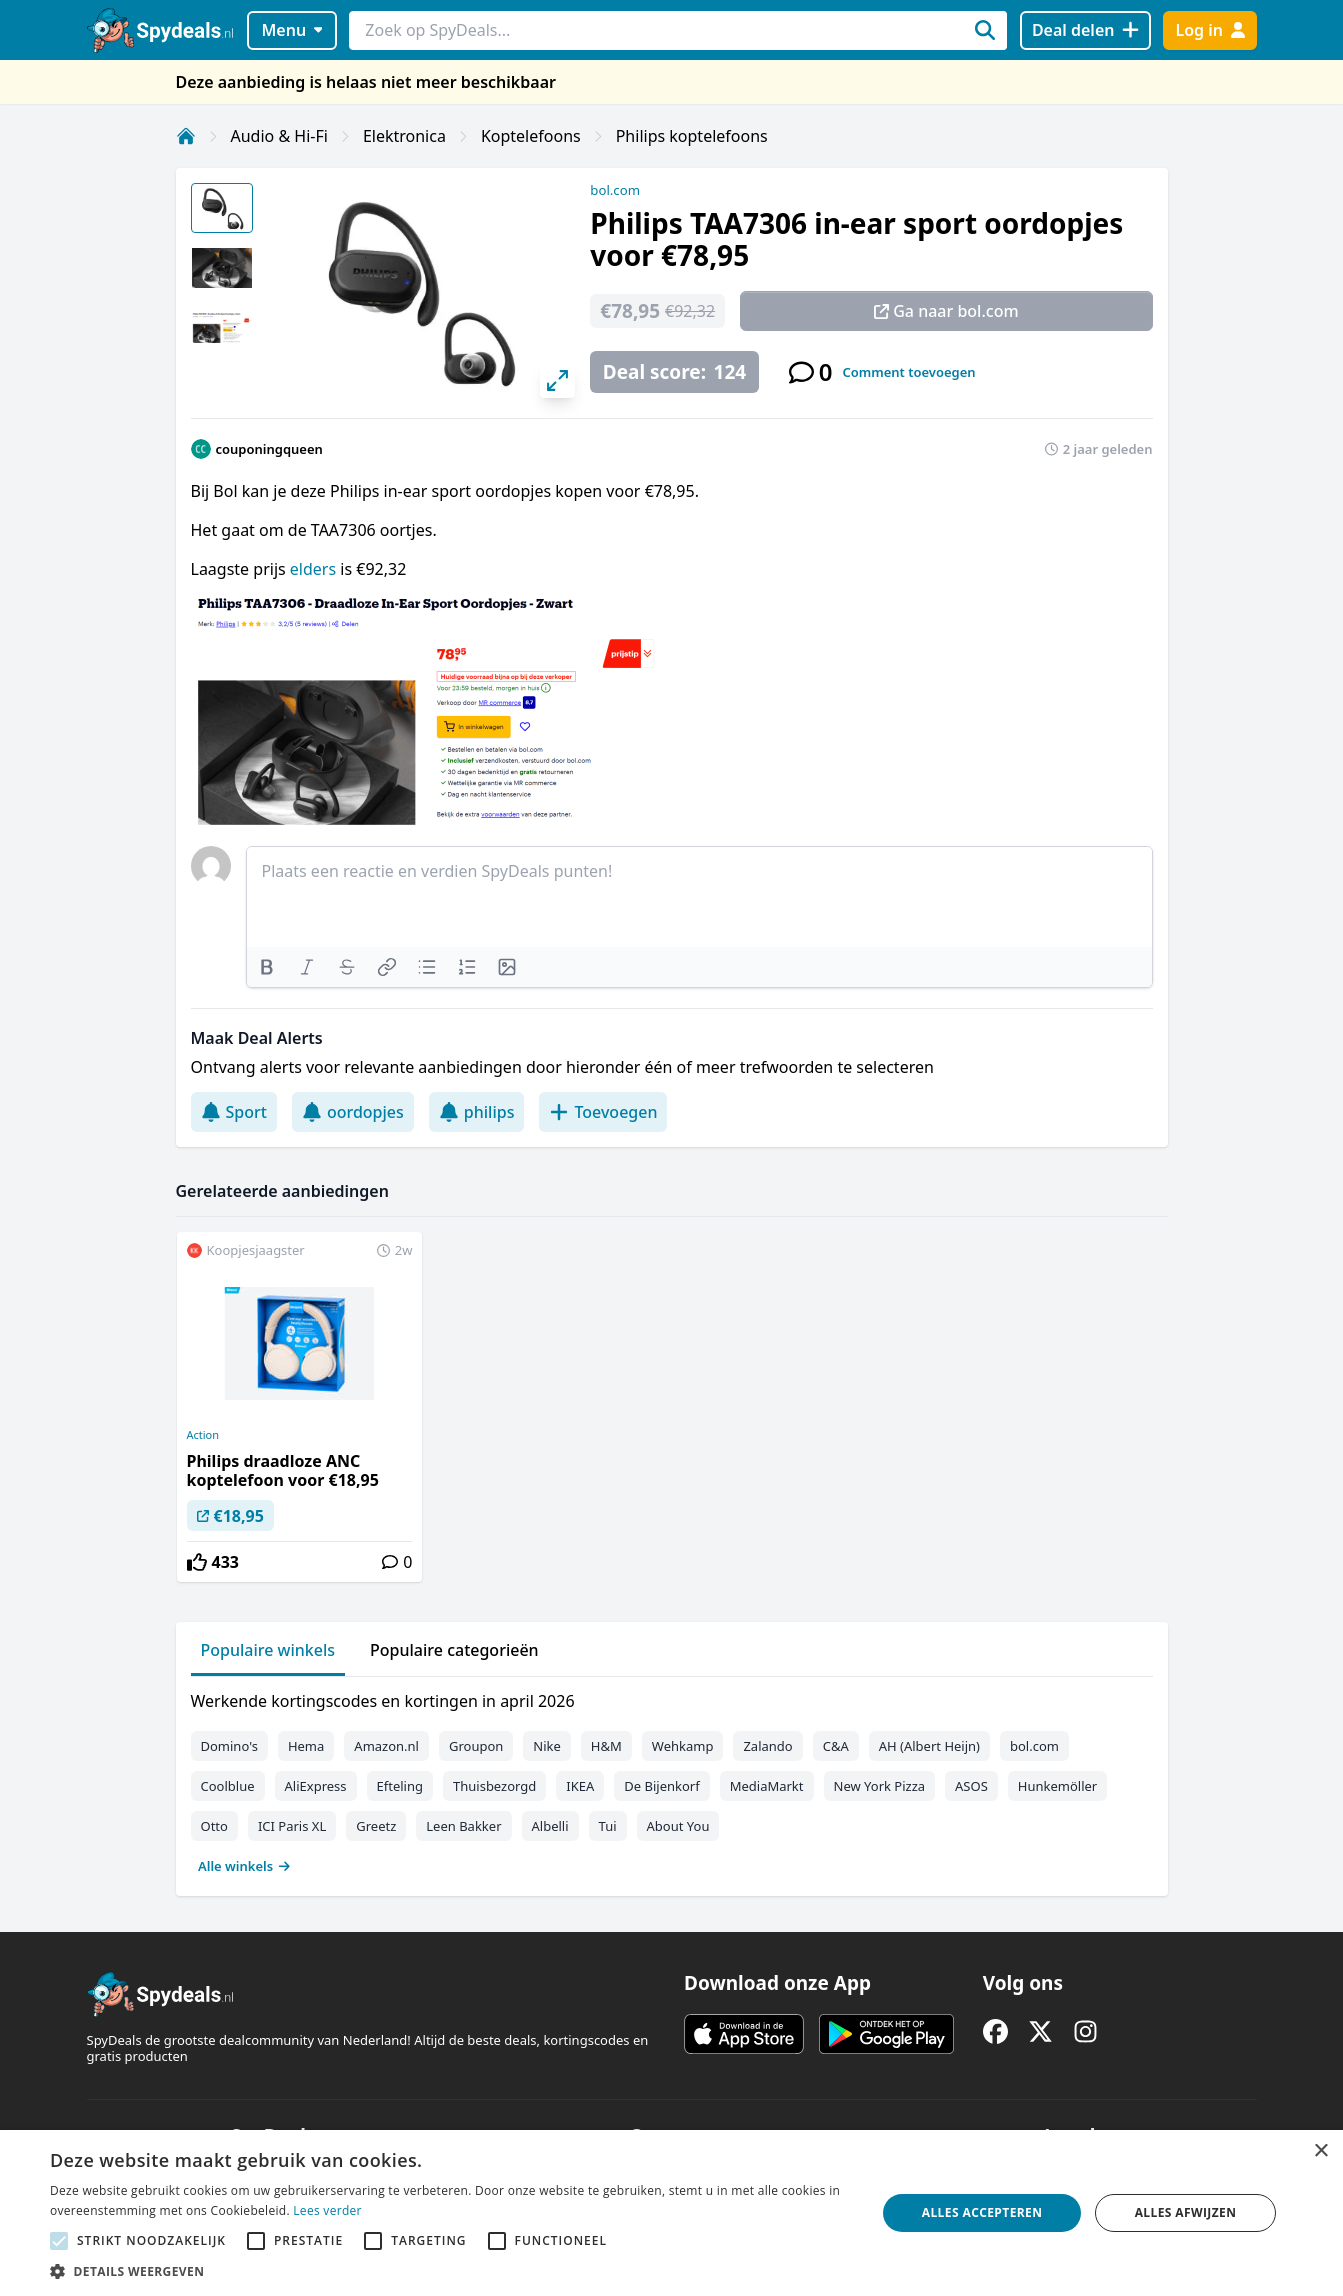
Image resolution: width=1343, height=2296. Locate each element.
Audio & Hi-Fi (279, 136)
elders (315, 569)
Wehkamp (683, 1746)
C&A (836, 1746)
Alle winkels (244, 1866)
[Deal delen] (1085, 30)
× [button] (1320, 2151)
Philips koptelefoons (692, 136)
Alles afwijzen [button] (1186, 2212)
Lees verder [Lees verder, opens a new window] (327, 2210)
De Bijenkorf (661, 1786)
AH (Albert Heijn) (929, 1746)
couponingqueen (269, 449)
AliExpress (316, 1786)
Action (203, 1435)
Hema (306, 1746)
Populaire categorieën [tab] (454, 1650)
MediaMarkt (767, 1786)
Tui (608, 1826)
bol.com (615, 190)
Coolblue (228, 1786)
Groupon (476, 1746)
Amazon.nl (386, 1746)
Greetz (376, 1826)
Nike (547, 1746)
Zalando (767, 1746)
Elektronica (404, 136)
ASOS (971, 1786)
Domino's (229, 1746)
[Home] (186, 136)
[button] (450, 2271)
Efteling (400, 1786)
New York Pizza (880, 1786)
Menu (291, 30)
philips (477, 1112)
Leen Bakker (463, 1826)
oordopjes (353, 1112)
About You (678, 1826)
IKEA (580, 1786)
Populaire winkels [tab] (268, 1650)
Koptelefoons (531, 136)
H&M (606, 1746)
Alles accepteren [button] (982, 2212)
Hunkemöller (1057, 1786)
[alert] (671, 2213)
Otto (214, 1826)
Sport (234, 1112)
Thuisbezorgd (494, 1786)
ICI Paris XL (292, 1826)
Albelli (550, 1826)
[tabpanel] (672, 1779)
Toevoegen (603, 1112)
